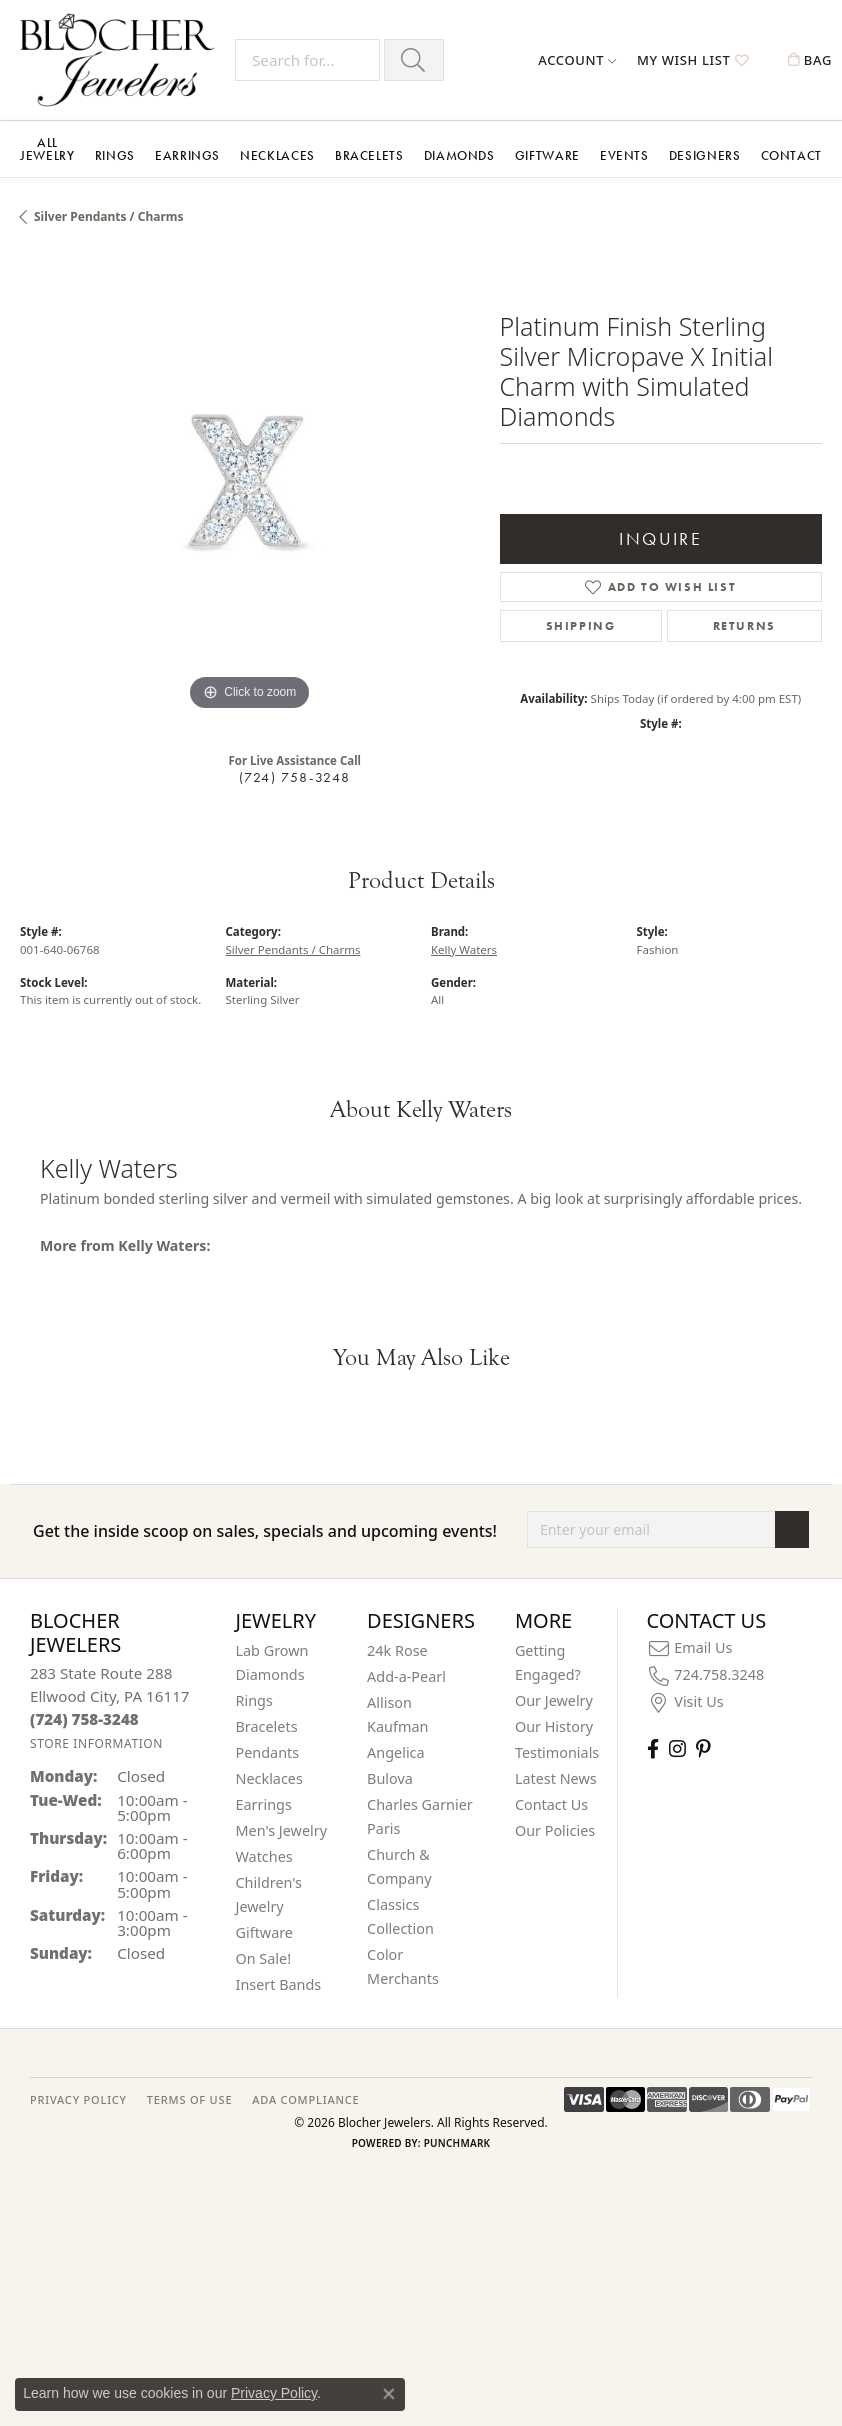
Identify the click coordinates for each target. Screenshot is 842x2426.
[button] (577, 60)
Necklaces (277, 155)
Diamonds (459, 155)
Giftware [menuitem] (265, 1932)
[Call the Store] (84, 1719)
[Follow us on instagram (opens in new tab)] (677, 1748)
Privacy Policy (274, 2393)
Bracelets (369, 155)
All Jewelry (47, 149)
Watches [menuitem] (264, 1856)
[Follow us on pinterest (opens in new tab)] (703, 1748)
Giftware (547, 155)
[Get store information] (96, 1743)
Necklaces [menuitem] (269, 1778)
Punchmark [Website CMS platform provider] (457, 2143)
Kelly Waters (464, 949)
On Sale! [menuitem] (264, 1958)
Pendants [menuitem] (268, 1752)
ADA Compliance (305, 2099)
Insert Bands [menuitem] (279, 1984)
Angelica (395, 1752)
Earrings (187, 155)
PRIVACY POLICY (78, 2099)
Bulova (390, 1778)
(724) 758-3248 (295, 777)
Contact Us (551, 1804)
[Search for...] (307, 60)
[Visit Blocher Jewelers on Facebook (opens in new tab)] (653, 1748)
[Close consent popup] (389, 2394)
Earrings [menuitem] (264, 1804)
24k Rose (397, 1650)
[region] (250, 486)
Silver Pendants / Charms (109, 216)
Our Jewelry (554, 1700)
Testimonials (557, 1752)
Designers (705, 155)
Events (624, 155)
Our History (554, 1726)
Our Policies (555, 1830)
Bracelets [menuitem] (267, 1726)
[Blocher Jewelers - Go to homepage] (122, 60)
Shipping (581, 626)
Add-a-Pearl (406, 1676)
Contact (791, 155)
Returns (744, 626)
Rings (115, 155)
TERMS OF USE (189, 2099)
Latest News (556, 1778)
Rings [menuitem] (254, 1700)
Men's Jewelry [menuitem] (282, 1830)
